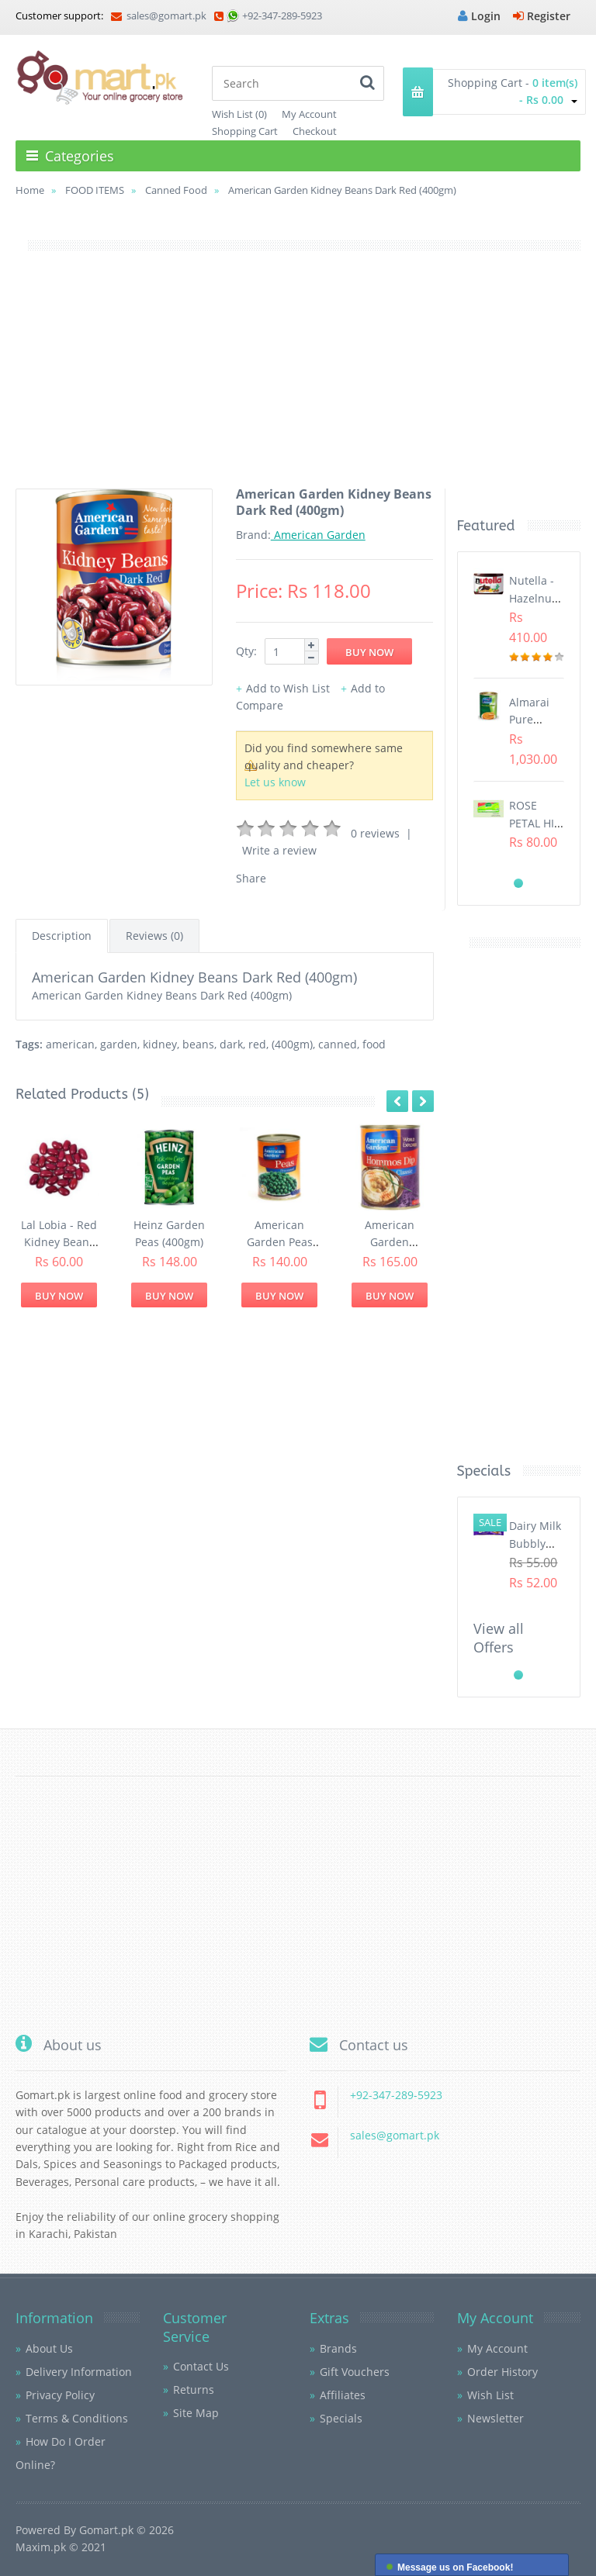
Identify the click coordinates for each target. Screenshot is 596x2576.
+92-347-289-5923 (282, 15)
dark (231, 1044)
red (257, 1044)
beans (198, 1044)
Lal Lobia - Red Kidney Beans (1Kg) (59, 1242)
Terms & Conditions (77, 2418)
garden (118, 1044)
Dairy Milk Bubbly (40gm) (535, 1543)
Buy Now (59, 1296)
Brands (338, 2348)
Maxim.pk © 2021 (61, 2547)
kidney (160, 1044)
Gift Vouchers (355, 2371)
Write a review (279, 850)
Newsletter (495, 2418)
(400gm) (292, 1044)
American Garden (318, 534)
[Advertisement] (298, 380)
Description (62, 935)
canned (337, 1044)
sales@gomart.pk (158, 15)
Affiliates (343, 2395)
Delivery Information (79, 2371)
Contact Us (201, 2366)
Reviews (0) (154, 935)
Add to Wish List (288, 688)
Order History (502, 2371)
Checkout (315, 131)
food (374, 1044)
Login (479, 16)
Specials (341, 2418)
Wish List (490, 2395)
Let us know (275, 782)
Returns (193, 2389)
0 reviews (375, 833)
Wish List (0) (239, 114)
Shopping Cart (245, 131)
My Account (309, 114)
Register (541, 16)
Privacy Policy (60, 2395)
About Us (49, 2348)
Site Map (196, 2412)
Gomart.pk (106, 2529)
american (70, 1044)
